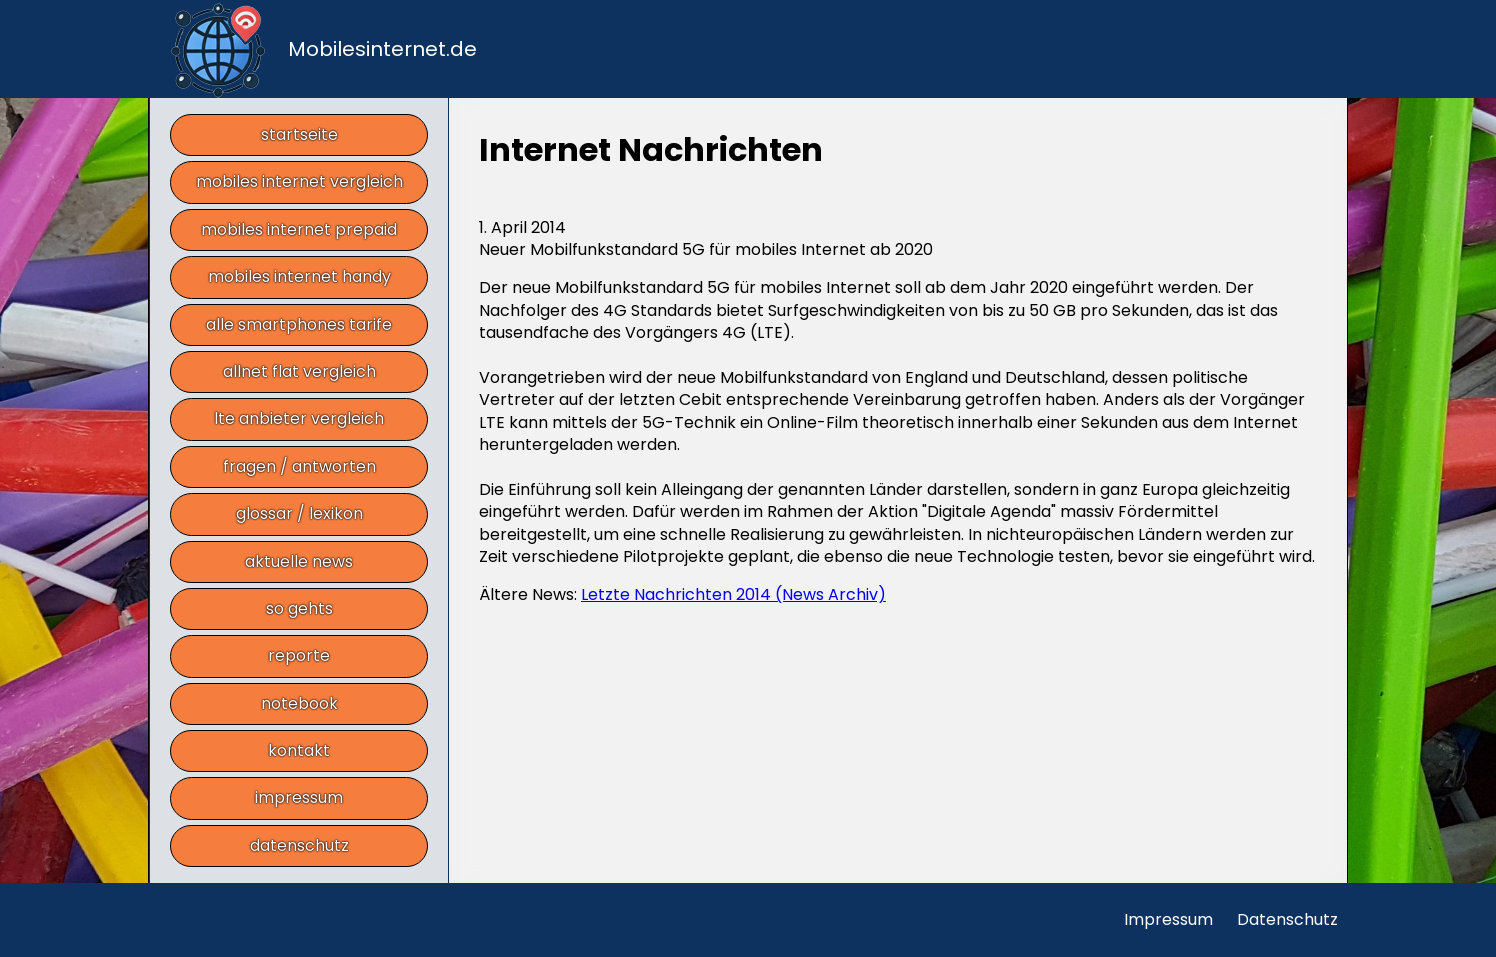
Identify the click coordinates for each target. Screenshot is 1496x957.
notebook (299, 703)
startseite (299, 134)
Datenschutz (1287, 919)
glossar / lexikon (299, 513)
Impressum (1168, 919)
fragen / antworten (299, 466)
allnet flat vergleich (299, 371)
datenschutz (299, 845)
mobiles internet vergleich (299, 181)
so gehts (299, 608)
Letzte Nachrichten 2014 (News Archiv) (733, 594)
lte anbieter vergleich (299, 418)
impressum (299, 797)
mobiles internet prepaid (299, 229)
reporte (299, 655)
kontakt (299, 750)
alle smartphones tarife (299, 324)
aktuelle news (299, 561)
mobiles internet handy (299, 276)
